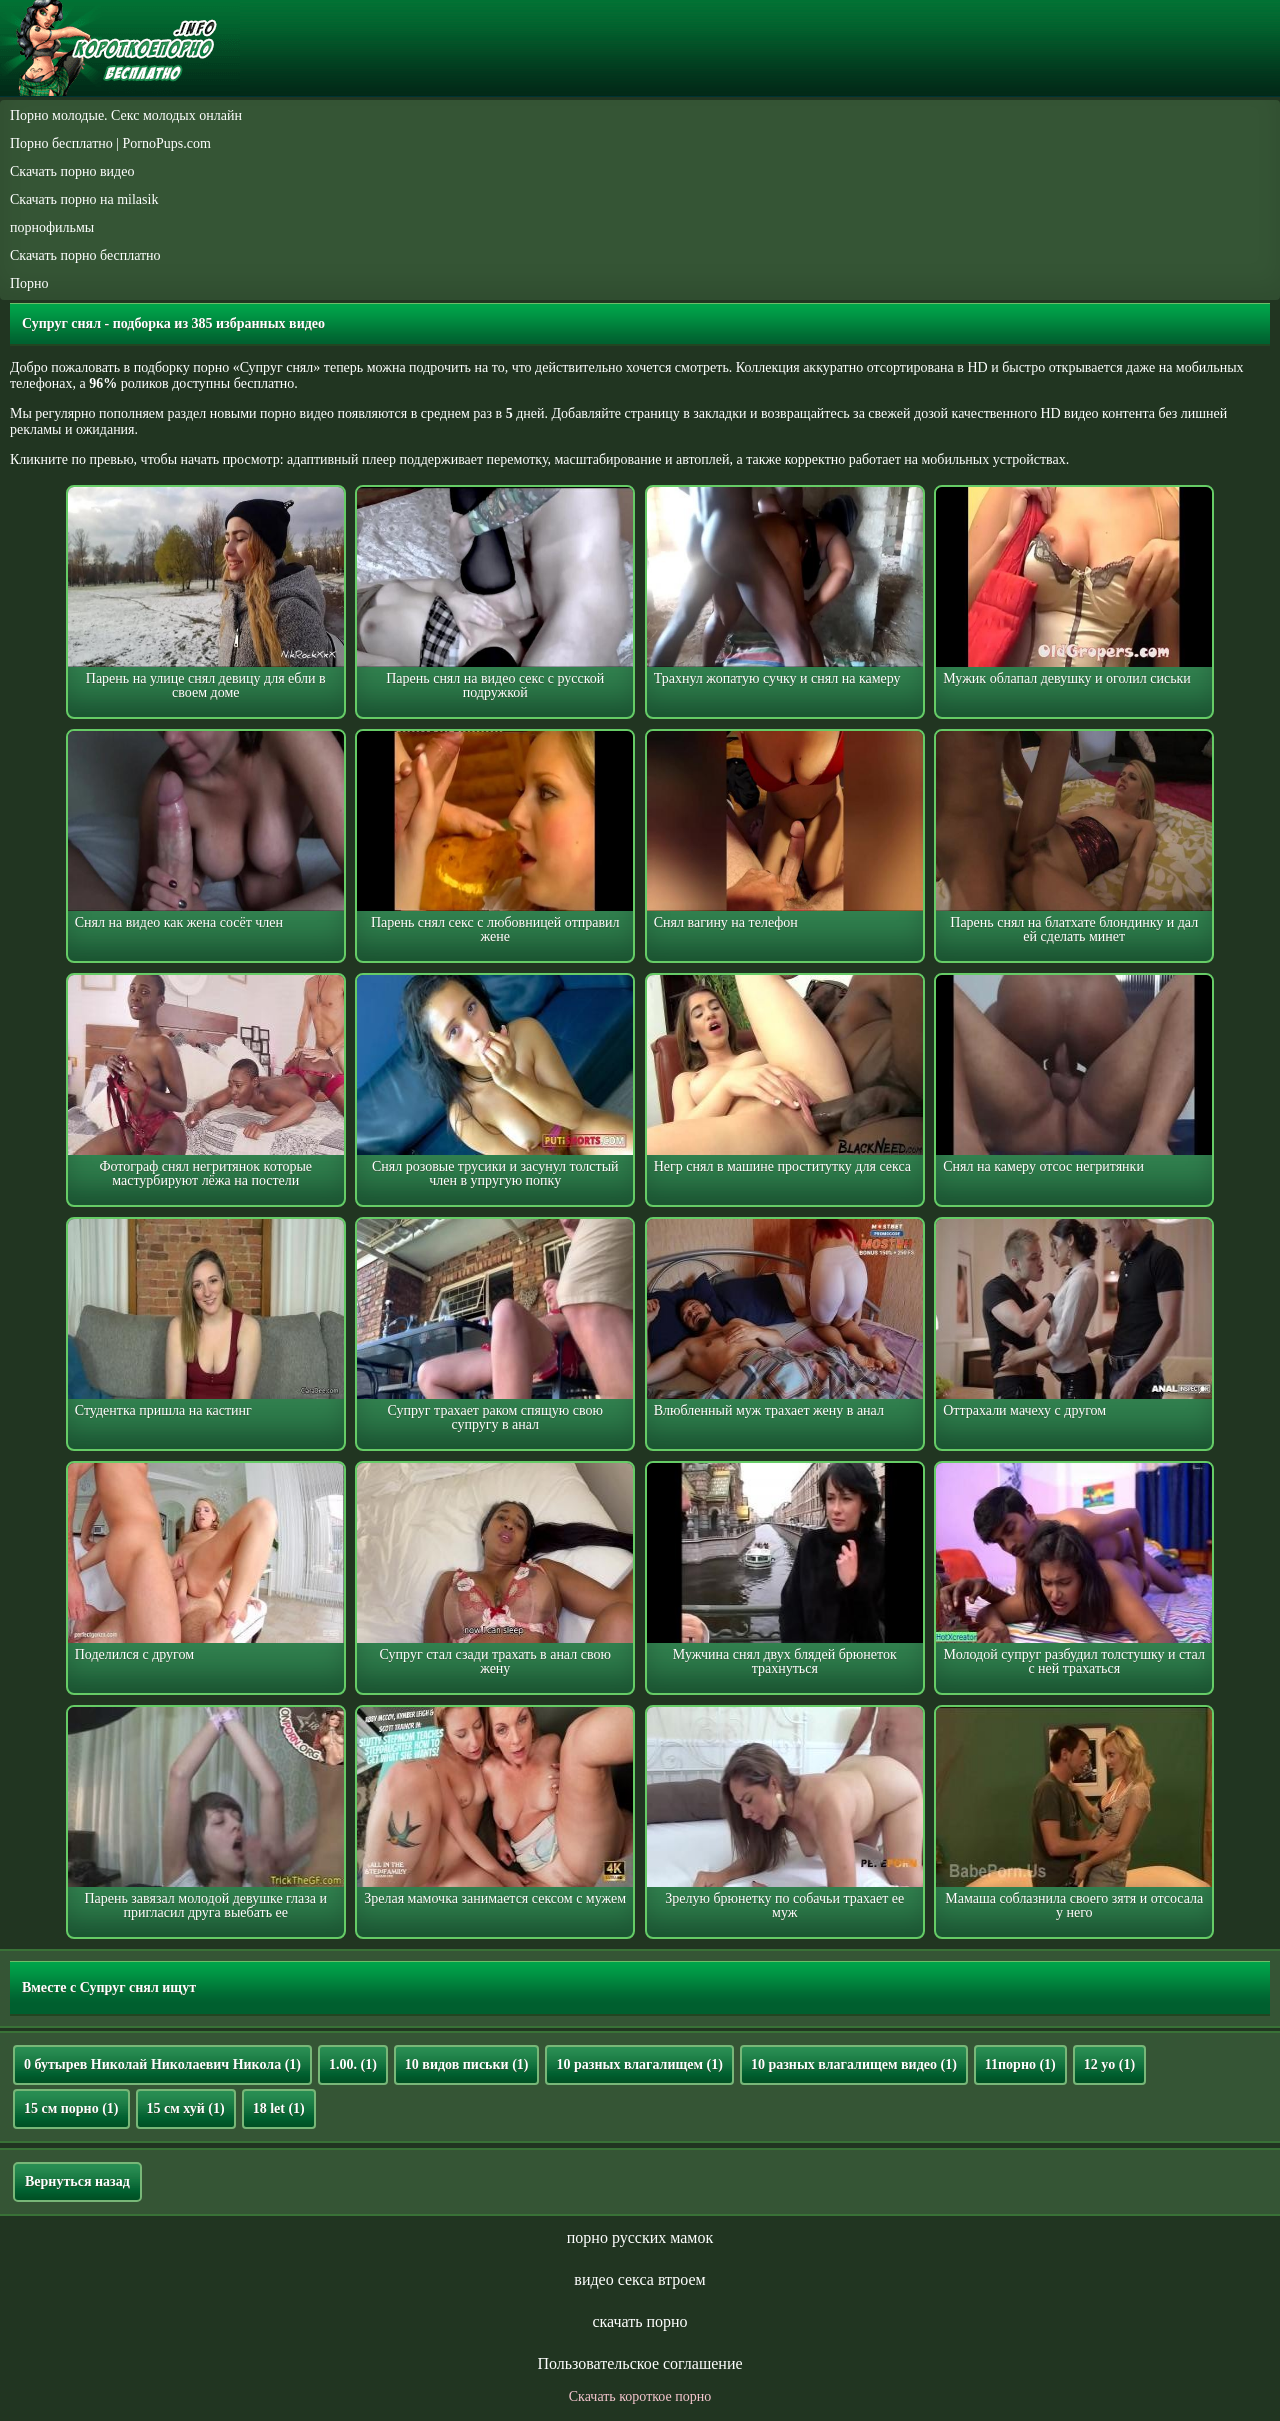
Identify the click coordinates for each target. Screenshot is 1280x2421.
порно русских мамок (640, 2237)
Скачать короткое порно (640, 2396)
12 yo (1109, 2064)
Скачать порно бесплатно (85, 255)
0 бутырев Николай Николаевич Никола (162, 2064)
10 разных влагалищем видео (854, 2064)
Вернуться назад (77, 2181)
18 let (279, 2108)
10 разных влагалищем (639, 2064)
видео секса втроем (639, 2279)
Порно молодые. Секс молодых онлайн (126, 115)
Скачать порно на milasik (84, 199)
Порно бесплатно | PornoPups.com (110, 143)
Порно (29, 283)
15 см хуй (186, 2108)
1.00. (353, 2064)
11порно (1020, 2064)
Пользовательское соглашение (639, 2363)
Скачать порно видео (72, 171)
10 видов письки (467, 2064)
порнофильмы (52, 227)
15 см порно (71, 2108)
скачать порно (639, 2321)
